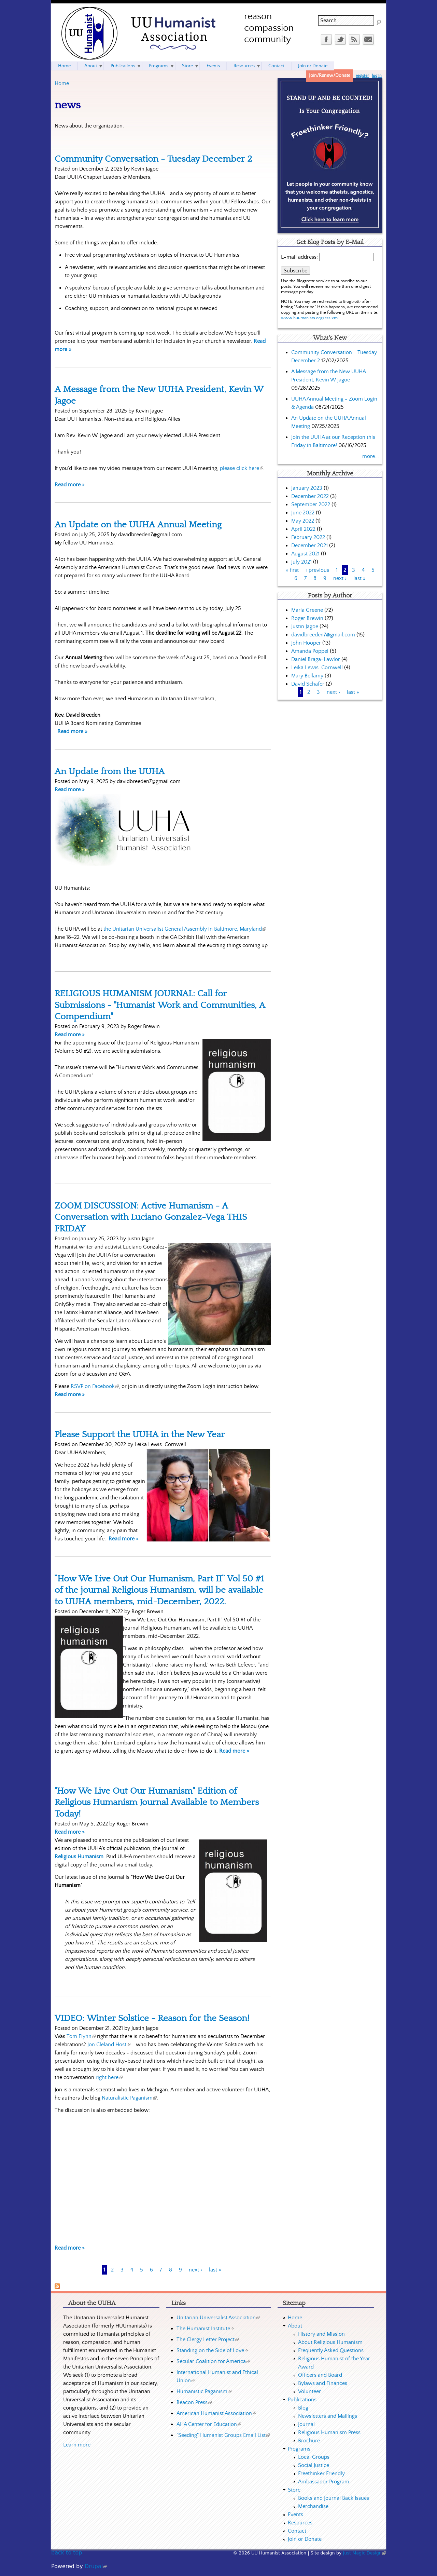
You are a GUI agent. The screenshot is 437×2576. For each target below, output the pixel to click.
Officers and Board (320, 2375)
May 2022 (302, 521)
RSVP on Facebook (95, 1386)
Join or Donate (312, 66)
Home (62, 83)
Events (213, 66)
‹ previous (317, 570)
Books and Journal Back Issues (333, 2498)
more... (370, 456)
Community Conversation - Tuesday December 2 (153, 159)
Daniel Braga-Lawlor (315, 659)
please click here (241, 468)
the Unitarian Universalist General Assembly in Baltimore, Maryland (184, 929)
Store (187, 66)
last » (215, 2270)
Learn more (76, 2445)
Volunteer (309, 2391)
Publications (123, 66)
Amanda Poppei (309, 651)
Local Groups (313, 2457)
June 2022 (302, 513)
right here (109, 2077)
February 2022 (308, 537)
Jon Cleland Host (108, 2044)
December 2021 (309, 545)
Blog (303, 2408)
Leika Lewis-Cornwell (317, 667)
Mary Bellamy (307, 676)
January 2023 (306, 488)
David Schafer (307, 684)
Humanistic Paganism (204, 2391)
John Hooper (306, 643)
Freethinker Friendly (321, 2473)
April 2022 (303, 529)
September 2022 (310, 504)
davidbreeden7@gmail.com (323, 635)
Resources (244, 66)
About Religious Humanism (330, 2342)
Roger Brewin (307, 618)
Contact (276, 66)
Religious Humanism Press (329, 2432)
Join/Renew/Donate (329, 75)
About (90, 66)
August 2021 (305, 554)
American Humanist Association (216, 2413)
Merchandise (313, 2506)
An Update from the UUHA (110, 771)
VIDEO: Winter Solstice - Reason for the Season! (152, 2018)
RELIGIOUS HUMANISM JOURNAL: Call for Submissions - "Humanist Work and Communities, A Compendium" (160, 1005)
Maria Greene (307, 610)
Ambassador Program (323, 2482)
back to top (66, 2552)
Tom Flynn (81, 2036)
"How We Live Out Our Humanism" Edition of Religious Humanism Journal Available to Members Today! (157, 1802)
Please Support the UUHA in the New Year (140, 1434)
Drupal (96, 2566)
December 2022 (310, 496)
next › (195, 2270)
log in (377, 75)
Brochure (309, 2441)
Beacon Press (194, 2402)
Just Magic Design (364, 2552)
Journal (306, 2424)
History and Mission (321, 2334)
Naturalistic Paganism (129, 2098)
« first (292, 570)
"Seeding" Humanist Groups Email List (223, 2435)
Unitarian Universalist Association (218, 2318)
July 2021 (301, 562)
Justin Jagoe (304, 626)
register (362, 75)
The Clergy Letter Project (208, 2339)
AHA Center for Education (209, 2424)
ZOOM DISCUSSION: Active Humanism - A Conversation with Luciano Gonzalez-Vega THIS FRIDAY (151, 1217)
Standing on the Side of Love (212, 2350)
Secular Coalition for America (213, 2361)
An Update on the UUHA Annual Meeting (138, 525)
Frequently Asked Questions (331, 2350)
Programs (158, 66)
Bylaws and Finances (322, 2383)
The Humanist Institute (205, 2328)
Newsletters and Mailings (327, 2416)
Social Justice (313, 2465)
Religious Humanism (79, 1856)
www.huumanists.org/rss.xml (310, 318)
